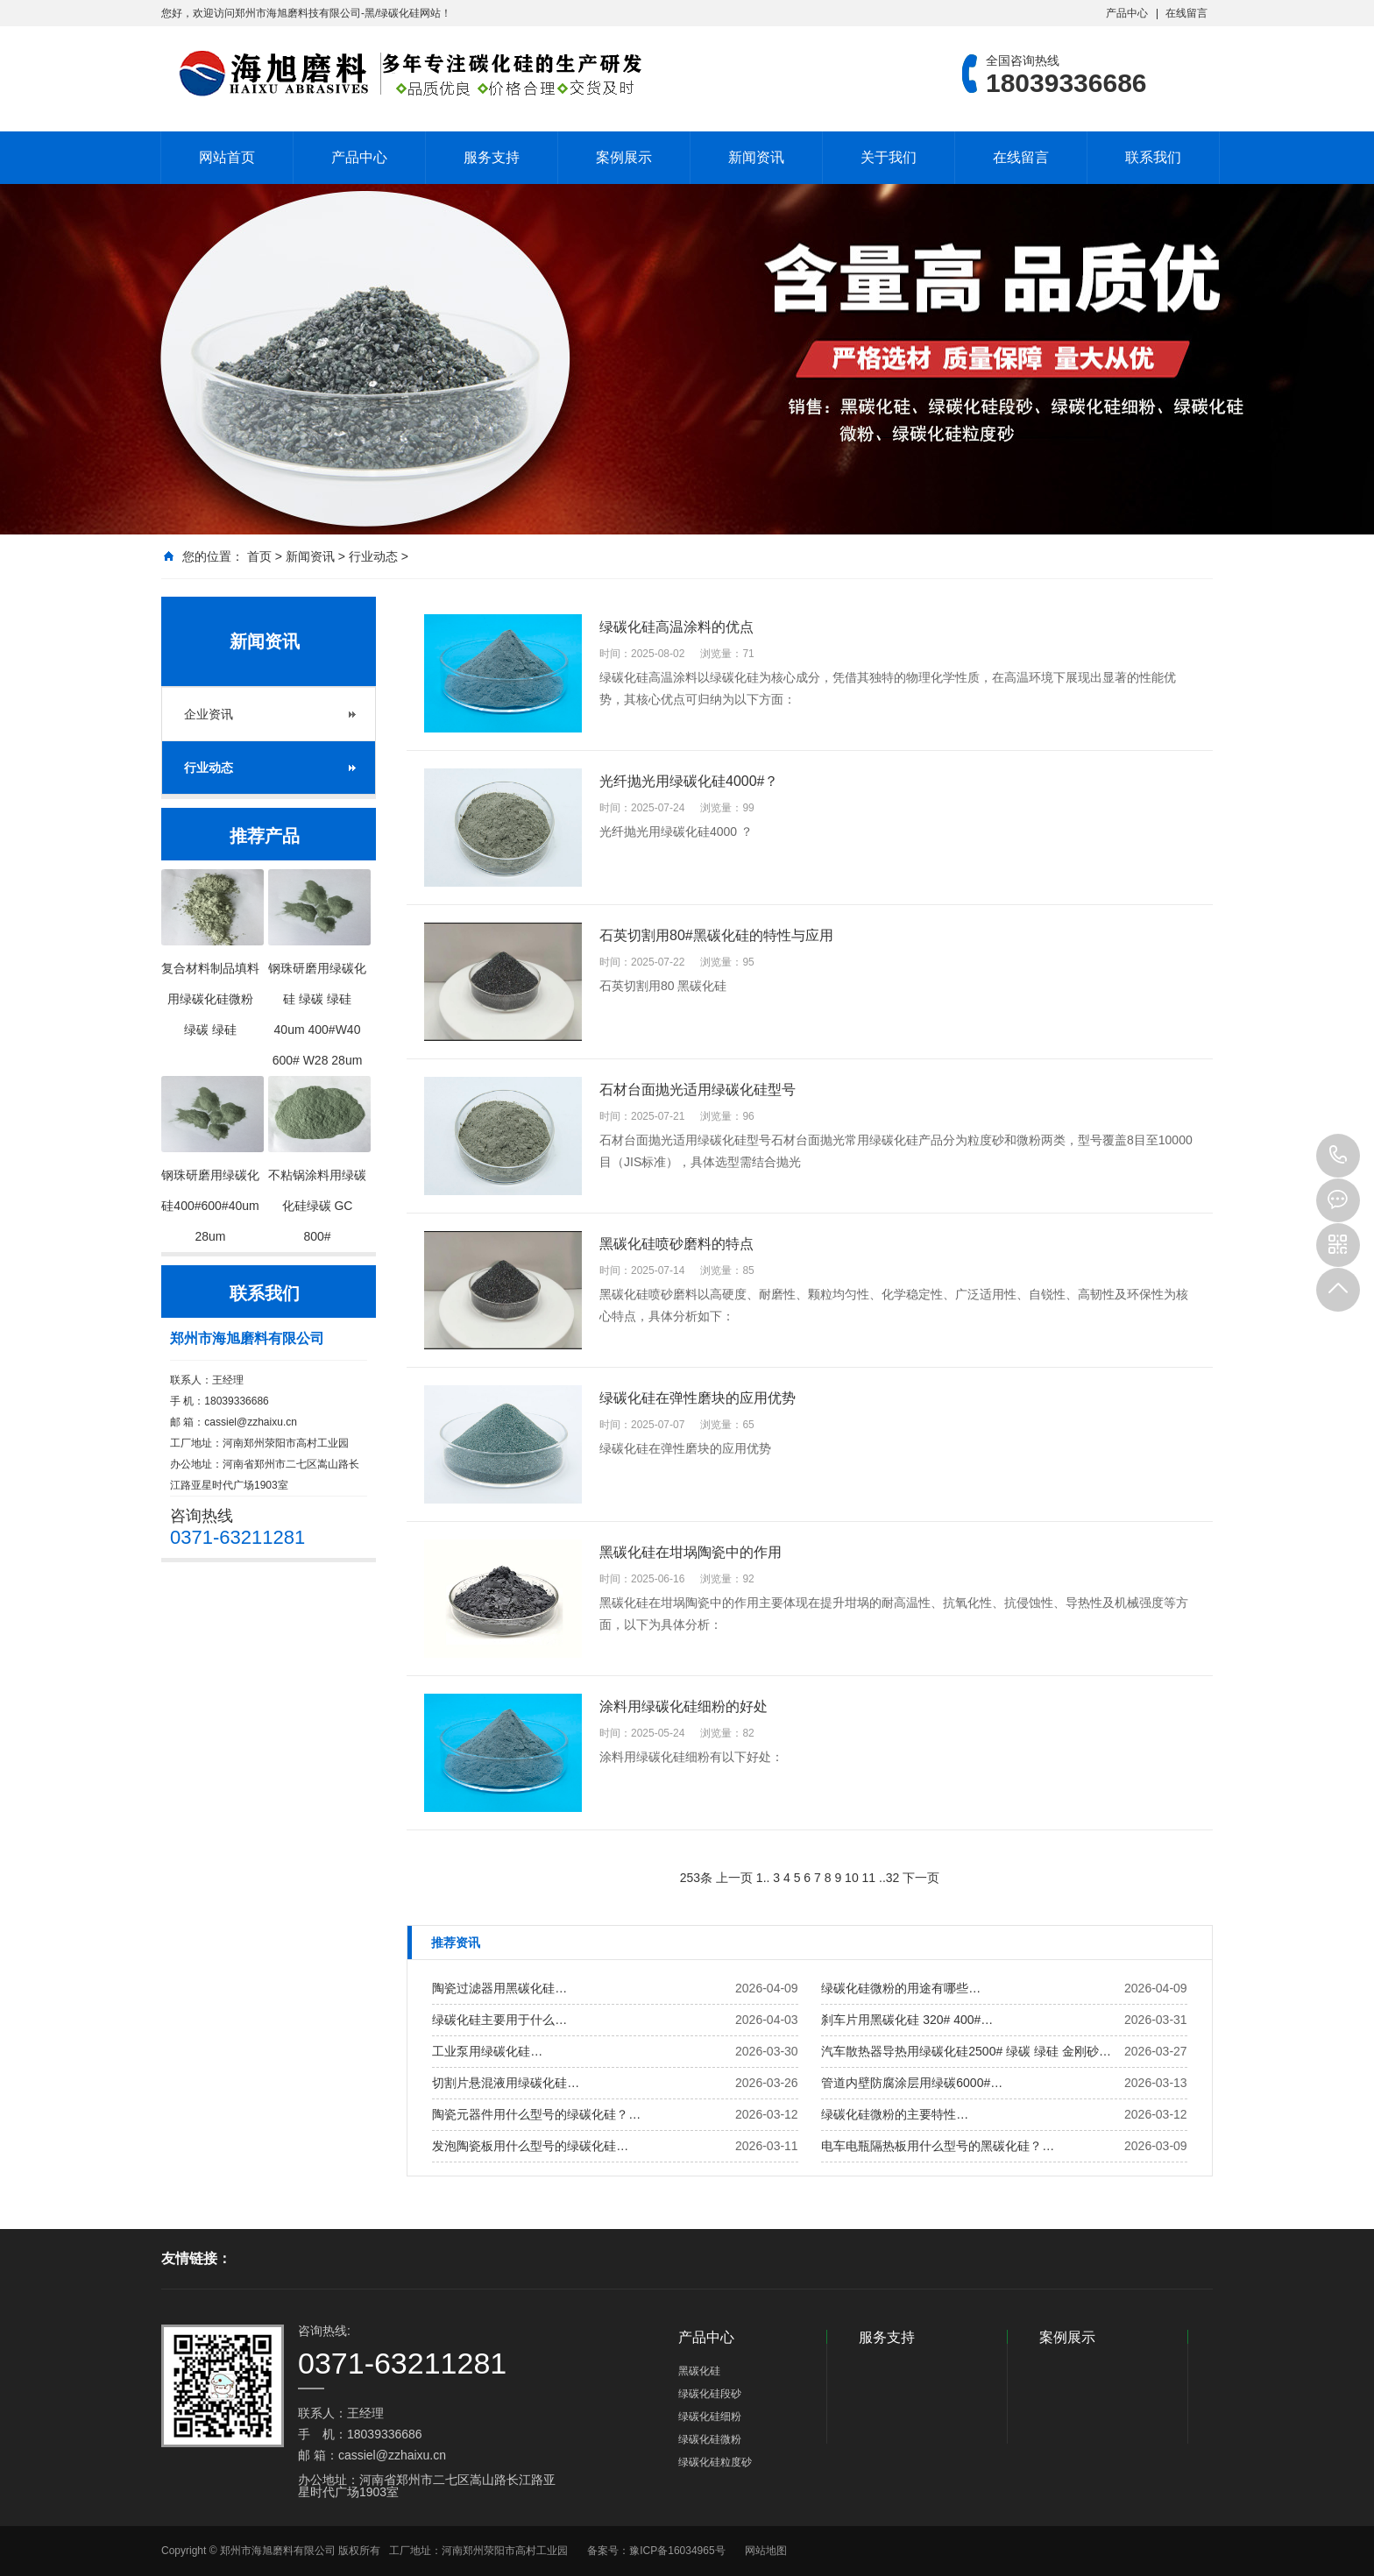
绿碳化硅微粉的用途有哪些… (901, 1988)
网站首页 (227, 157)
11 (869, 1878)
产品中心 (1127, 13)
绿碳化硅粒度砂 (715, 2462)
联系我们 (1153, 157)
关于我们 (889, 157)
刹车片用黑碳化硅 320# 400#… (907, 2020)
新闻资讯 (756, 157)
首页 (259, 556)
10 (852, 1878)
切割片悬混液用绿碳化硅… (505, 2083)
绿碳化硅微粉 (709, 2439)
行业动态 (373, 556)
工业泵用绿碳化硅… (487, 2051)
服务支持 (492, 157)
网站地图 (766, 2550)
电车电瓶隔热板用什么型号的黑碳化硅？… (937, 2146)
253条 (696, 1878)
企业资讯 (208, 714)
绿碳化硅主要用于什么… (499, 2020)
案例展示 (624, 157)
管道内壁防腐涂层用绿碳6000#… (911, 2083)
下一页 (921, 1878)
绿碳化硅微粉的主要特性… (894, 2114)
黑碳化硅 (699, 2371)
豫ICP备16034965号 (677, 2550)
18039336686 (1338, 1156)
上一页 (734, 1878)
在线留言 (1186, 13)
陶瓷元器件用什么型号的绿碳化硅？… (536, 2114)
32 (893, 1878)
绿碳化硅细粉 (709, 2416)
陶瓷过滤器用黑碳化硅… (499, 1988)
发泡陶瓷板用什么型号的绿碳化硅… (530, 2146)
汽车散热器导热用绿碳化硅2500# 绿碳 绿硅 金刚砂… (966, 2051)
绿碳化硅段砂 (709, 2394)
